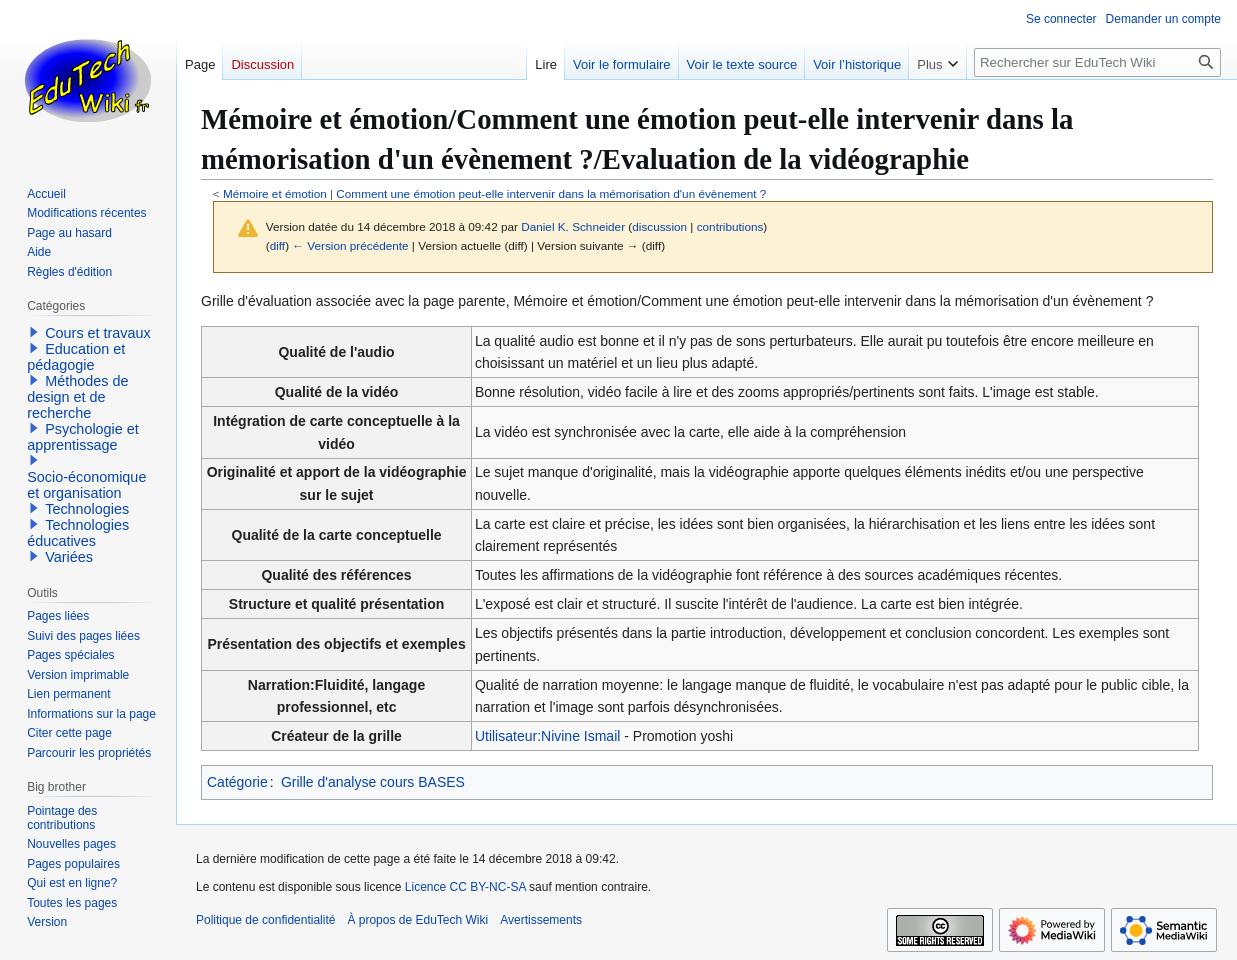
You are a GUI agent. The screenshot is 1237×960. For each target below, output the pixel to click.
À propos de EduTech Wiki (417, 920)
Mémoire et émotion (275, 193)
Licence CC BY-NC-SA (465, 887)
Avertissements (541, 920)
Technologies (87, 509)
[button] (34, 332)
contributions (730, 226)
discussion (659, 226)
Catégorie (237, 782)
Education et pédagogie (76, 357)
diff (277, 245)
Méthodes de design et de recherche (77, 397)
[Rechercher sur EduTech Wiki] (1097, 62)
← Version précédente (350, 245)
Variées (69, 557)
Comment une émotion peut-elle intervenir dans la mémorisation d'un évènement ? (551, 193)
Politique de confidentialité (265, 920)
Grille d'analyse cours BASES (373, 782)
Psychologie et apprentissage (83, 437)
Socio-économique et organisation (86, 485)
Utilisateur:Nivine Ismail (547, 736)
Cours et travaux (98, 333)
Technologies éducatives (78, 533)
